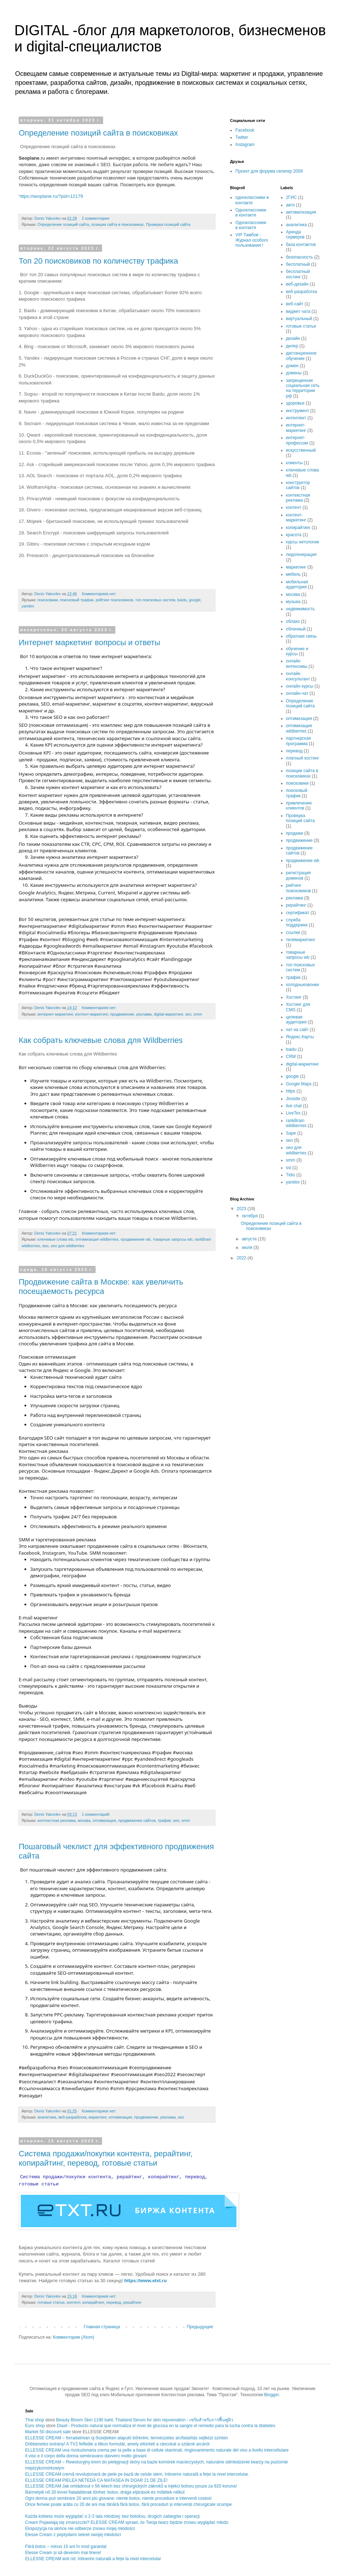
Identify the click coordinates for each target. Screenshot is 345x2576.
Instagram (244, 144)
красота (294, 534)
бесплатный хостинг (298, 274)
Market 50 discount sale (48, 2431)
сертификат (297, 912)
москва (84, 1820)
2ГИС (291, 197)
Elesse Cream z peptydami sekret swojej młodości (73, 2534)
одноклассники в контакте (252, 200)
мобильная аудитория (297, 584)
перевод (113, 2302)
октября (250, 1215)
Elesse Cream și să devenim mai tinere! (63, 2552)
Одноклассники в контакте (250, 213)
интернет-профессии (297, 440)
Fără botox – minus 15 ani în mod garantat (65, 2546)
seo (188, 1014)
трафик (164, 1820)
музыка (293, 601)
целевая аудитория (296, 1020)
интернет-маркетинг (55, 1014)
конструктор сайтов (298, 485)
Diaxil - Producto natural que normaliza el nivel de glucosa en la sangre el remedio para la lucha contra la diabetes (166, 2425)
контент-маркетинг (91, 1014)
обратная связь (301, 636)
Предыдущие (200, 2326)
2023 (242, 1208)
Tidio (290, 1174)
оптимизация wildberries (97, 1239)
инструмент (297, 410)
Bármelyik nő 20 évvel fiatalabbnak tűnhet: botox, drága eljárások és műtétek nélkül (105, 2492)
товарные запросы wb (172, 1239)
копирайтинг (93, 2302)
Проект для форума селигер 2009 (269, 171)
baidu (182, 600)
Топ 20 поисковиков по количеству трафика (98, 260)
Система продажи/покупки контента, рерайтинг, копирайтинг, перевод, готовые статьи (106, 2158)
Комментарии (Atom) (73, 2337)
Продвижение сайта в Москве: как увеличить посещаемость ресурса (101, 1286)
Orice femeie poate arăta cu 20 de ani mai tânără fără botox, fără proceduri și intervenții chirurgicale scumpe (128, 2504)
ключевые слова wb (55, 1239)
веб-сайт (295, 303)
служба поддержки (297, 922)
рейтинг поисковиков (114, 600)
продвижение (122, 1014)
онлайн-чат (297, 693)
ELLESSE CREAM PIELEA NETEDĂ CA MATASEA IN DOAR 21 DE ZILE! (96, 2480)
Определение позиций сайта (63, 224)
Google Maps (299, 1083)
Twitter (241, 137)
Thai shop (34, 2419)
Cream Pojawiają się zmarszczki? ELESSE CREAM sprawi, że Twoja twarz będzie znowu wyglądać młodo (126, 2522)
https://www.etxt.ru (145, 2280)
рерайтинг (132, 2302)
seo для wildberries (67, 1246)
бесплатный (298, 264)
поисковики (47, 600)
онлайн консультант (298, 676)
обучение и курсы (297, 651)
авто (290, 205)
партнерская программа (298, 741)
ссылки (293, 932)
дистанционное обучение (301, 356)
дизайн (293, 338)
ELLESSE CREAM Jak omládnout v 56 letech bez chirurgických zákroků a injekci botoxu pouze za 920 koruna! (131, 2486)
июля (247, 1247)
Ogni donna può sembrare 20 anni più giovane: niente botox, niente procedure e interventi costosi (118, 2498)
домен (292, 365)
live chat (294, 1105)
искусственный (301, 450)
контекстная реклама (56, 1820)
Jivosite (293, 1098)
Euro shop (35, 2425)
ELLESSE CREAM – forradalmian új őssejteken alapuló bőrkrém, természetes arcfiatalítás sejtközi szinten (126, 2437)
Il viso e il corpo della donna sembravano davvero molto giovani (86, 2455)
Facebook (244, 130)
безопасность (299, 257)
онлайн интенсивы (297, 663)
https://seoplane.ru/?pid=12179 (51, 196)
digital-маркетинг (168, 1014)
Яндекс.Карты (300, 1036)
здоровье (295, 403)
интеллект (296, 417)
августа (250, 1238)
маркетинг (97, 2117)
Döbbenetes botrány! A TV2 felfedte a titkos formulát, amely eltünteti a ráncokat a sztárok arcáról (117, 2444)
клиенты (294, 462)
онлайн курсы (299, 686)
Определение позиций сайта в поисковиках (98, 132)
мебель (293, 574)
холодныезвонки (302, 984)
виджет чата (298, 311)
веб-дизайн (297, 284)
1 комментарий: (96, 1814)
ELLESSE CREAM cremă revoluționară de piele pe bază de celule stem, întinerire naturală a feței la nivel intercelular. (137, 2474)
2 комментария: (96, 218)
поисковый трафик (76, 600)
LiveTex (293, 1113)
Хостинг (294, 997)
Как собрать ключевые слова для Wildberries (101, 1040)
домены (294, 372)
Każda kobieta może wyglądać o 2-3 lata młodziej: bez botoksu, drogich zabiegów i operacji (112, 2516)
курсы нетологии (302, 541)
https (290, 1091)
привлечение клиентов (299, 806)
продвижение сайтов (137, 1820)
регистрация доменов (298, 875)
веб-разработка (73, 2117)
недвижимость (300, 608)
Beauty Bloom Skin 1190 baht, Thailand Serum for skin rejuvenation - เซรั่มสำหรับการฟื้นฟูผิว (144, 2419)
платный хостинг (302, 758)
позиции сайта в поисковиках (117, 224)
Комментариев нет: (100, 594)
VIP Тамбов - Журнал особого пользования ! (251, 240)
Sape (291, 1133)
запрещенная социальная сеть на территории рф (302, 388)
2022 (242, 1257)
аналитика (46, 2117)
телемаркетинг (301, 939)
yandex (28, 606)
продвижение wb (136, 1239)
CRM (291, 1056)
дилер (292, 345)
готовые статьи (50, 2302)
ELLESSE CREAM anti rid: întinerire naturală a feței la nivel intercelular (93, 2558)
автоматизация (301, 212)
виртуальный (299, 318)
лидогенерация (301, 554)
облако (293, 621)
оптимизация (104, 1820)
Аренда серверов (295, 234)
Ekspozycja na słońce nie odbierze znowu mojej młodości (80, 2528)
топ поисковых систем (155, 600)
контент (73, 2302)
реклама (144, 1014)
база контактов (301, 244)
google (195, 600)
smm (198, 1014)
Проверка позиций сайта (168, 224)
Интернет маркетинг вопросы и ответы (89, 642)
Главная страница (102, 2326)
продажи (294, 833)
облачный (296, 629)
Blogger (271, 2394)
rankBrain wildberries (296, 1123)
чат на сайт (297, 1029)
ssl (288, 1167)
